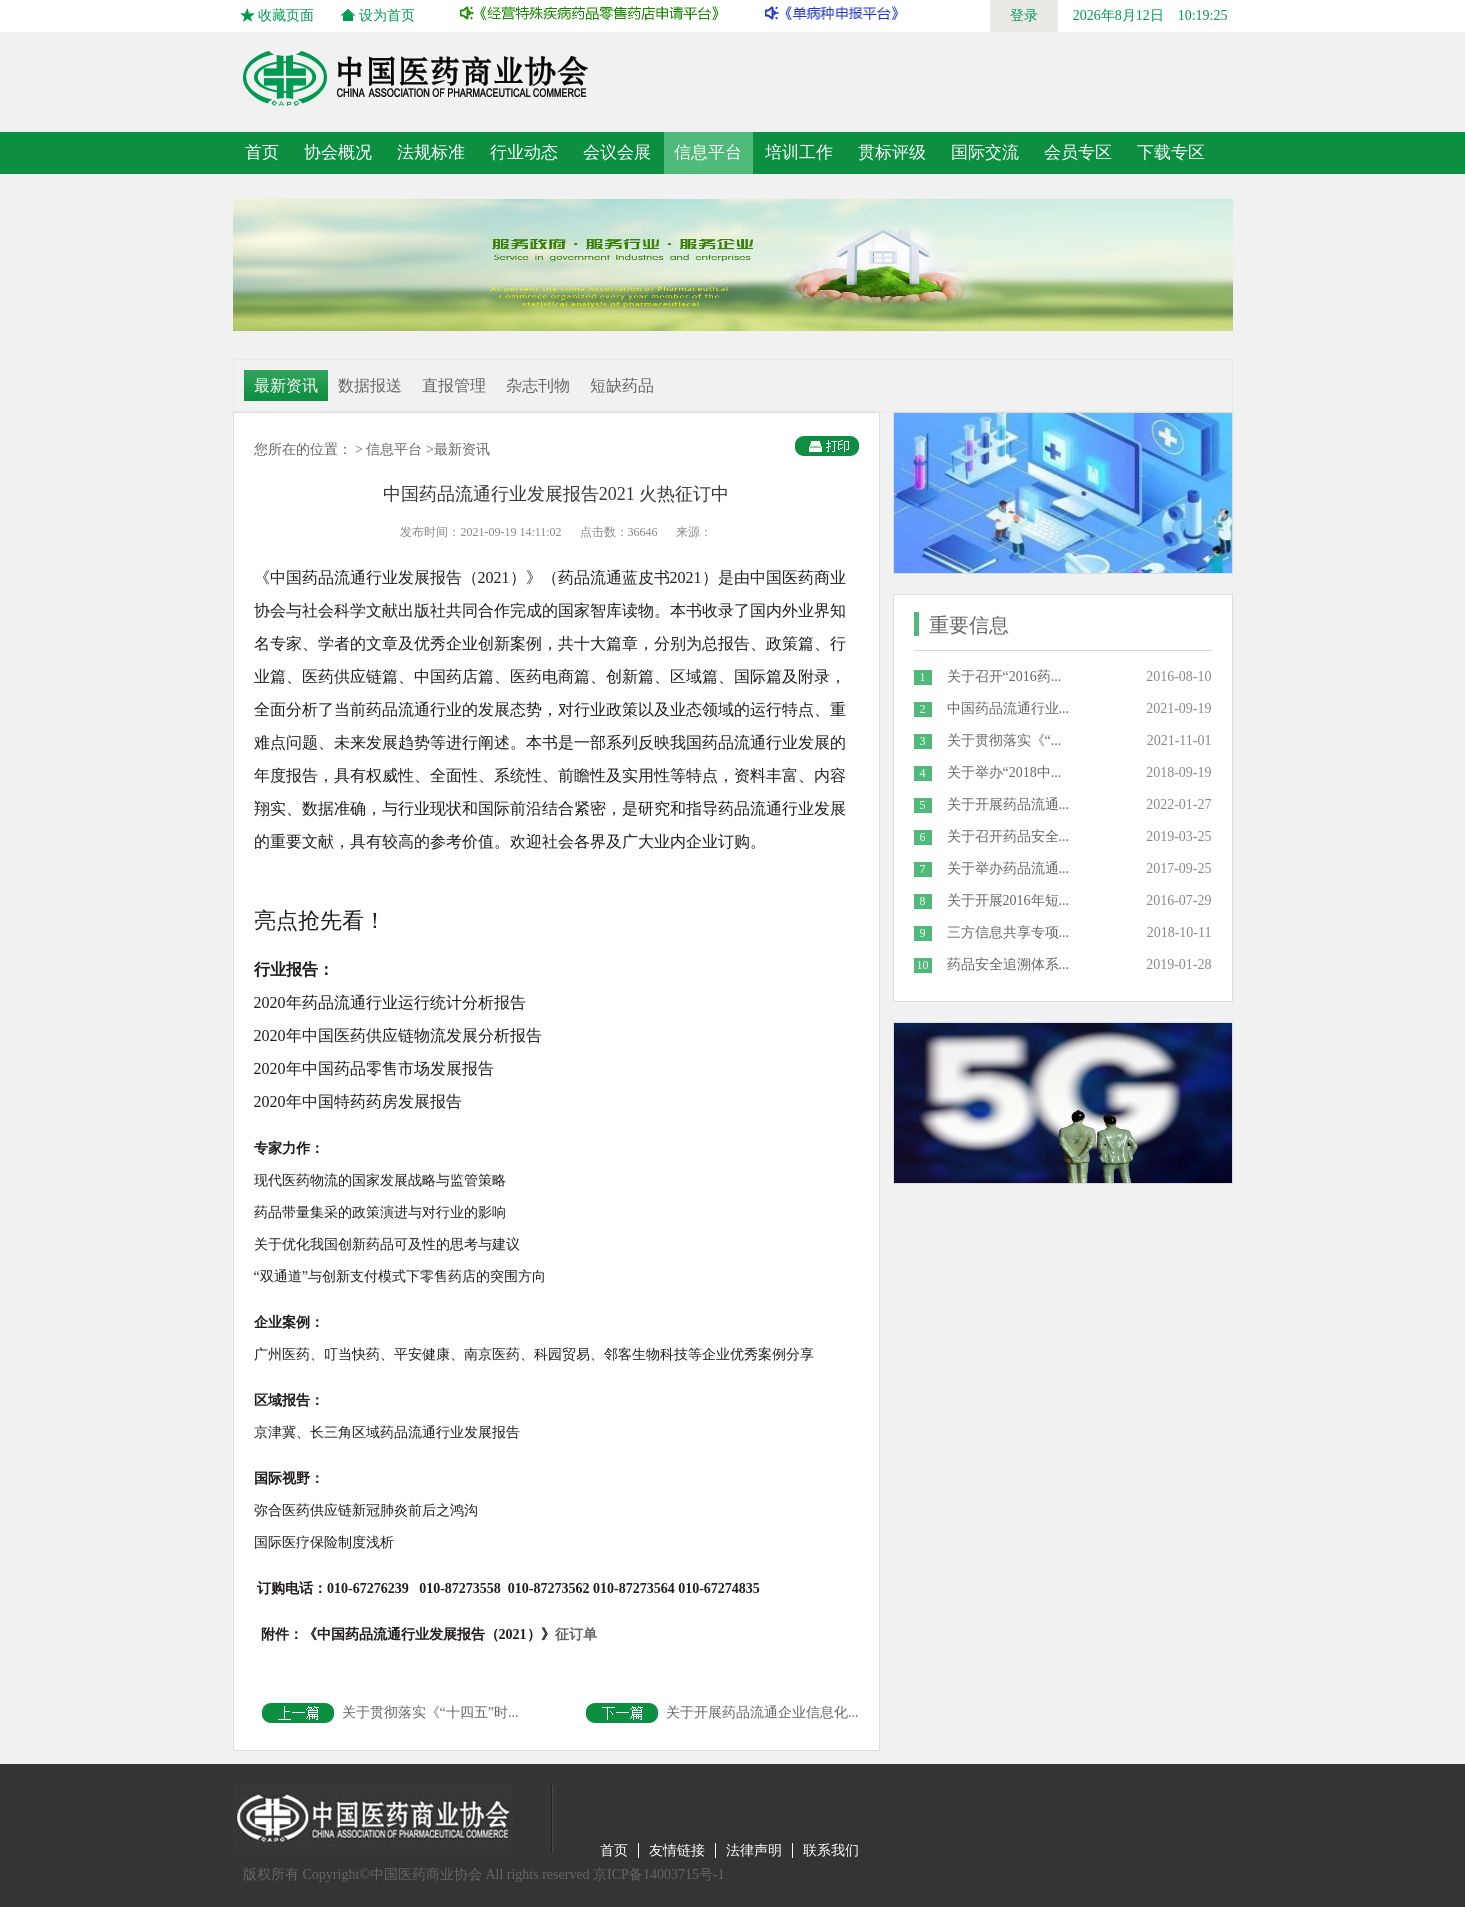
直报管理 (454, 385)
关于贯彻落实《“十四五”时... (390, 1713)
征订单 (450, 1634)
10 (923, 965)
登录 (1024, 15)
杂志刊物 (538, 385)
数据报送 (370, 385)
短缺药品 (622, 385)
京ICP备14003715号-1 (658, 1874)
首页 (262, 152)
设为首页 (387, 15)
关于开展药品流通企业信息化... (722, 1713)
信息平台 (394, 449)
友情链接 (677, 1850)
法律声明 (754, 1850)
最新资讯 (286, 385)
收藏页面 (286, 15)
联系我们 (831, 1850)
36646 (643, 532)
